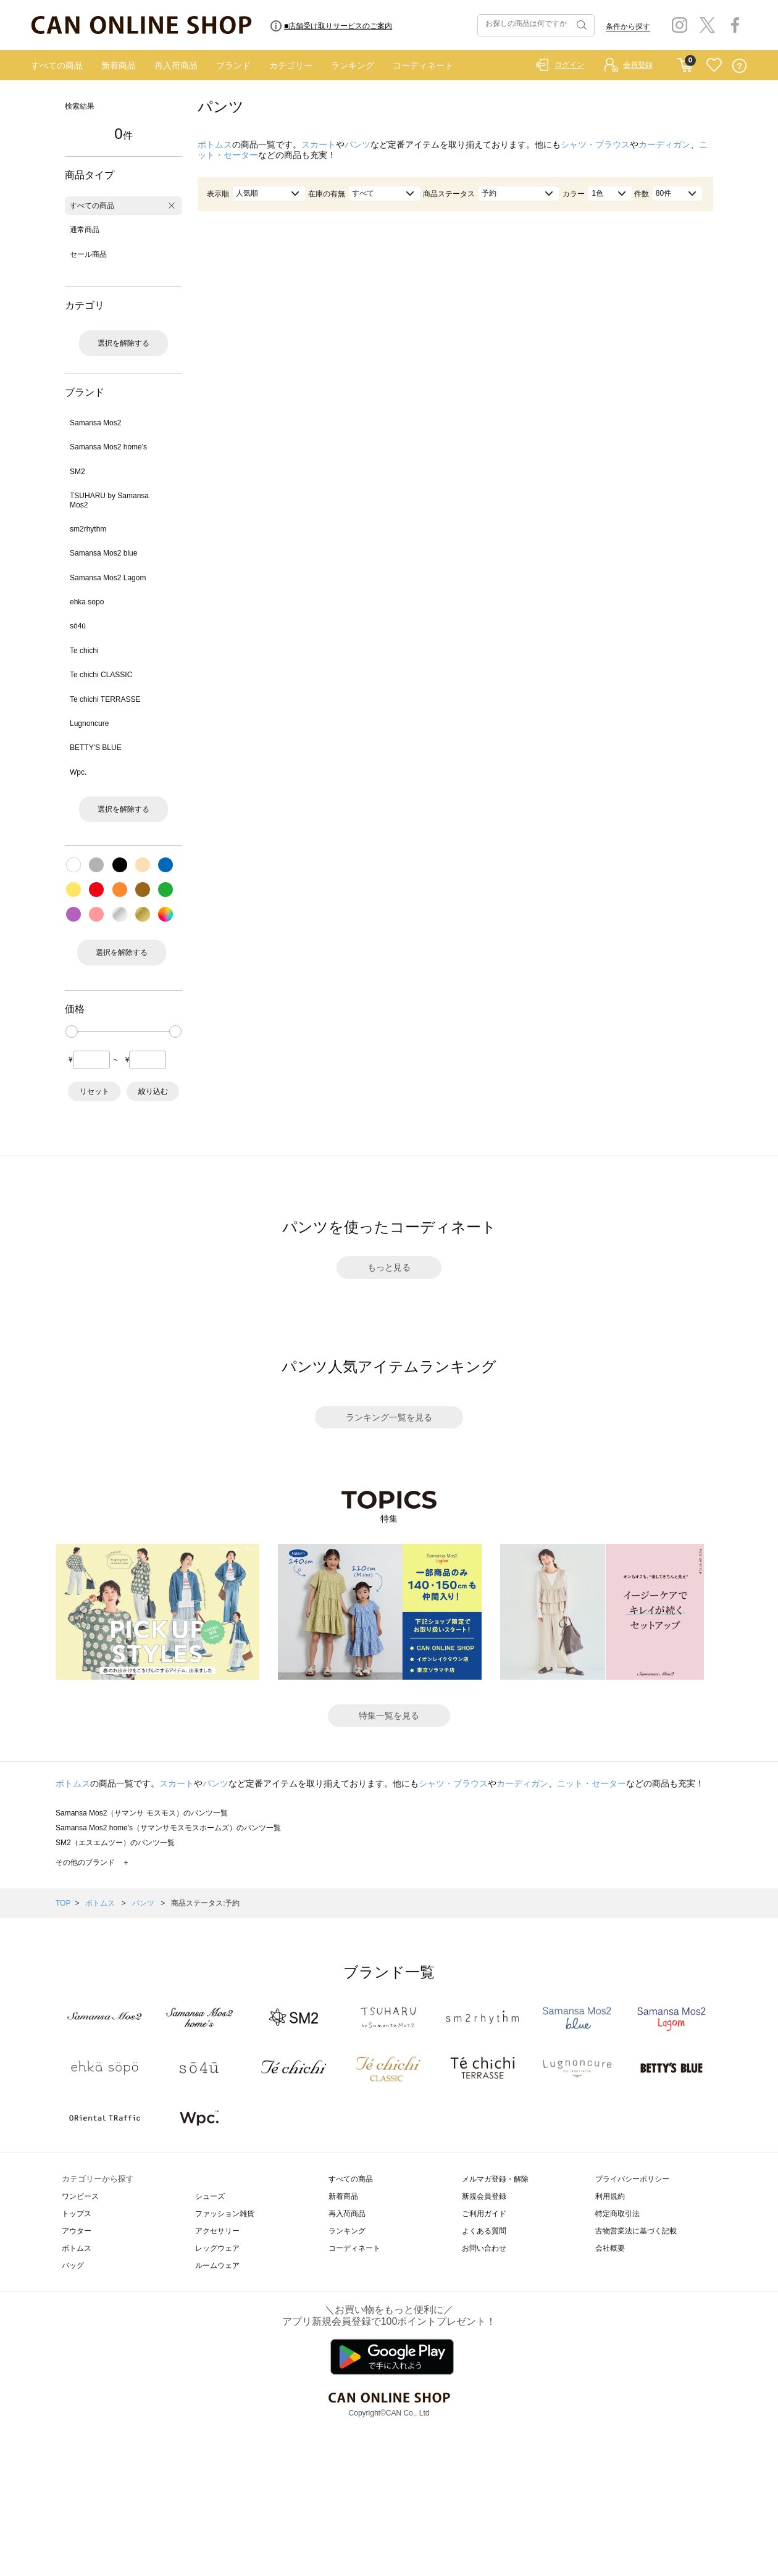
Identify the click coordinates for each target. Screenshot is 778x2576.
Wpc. (78, 772)
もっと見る (389, 1267)
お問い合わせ (484, 2248)
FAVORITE (714, 65)
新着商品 (118, 65)
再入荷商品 (176, 65)
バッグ (73, 2265)
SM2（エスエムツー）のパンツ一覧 (115, 1842)
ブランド (233, 65)
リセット (94, 1091)
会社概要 (610, 2248)
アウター (76, 2231)
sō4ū (78, 626)
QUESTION (739, 66)
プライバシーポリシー (632, 2179)
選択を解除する (123, 343)
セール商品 (88, 254)
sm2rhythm (88, 529)
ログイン (569, 64)
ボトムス (215, 144)
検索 (580, 25)
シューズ (210, 2196)
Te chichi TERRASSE (105, 699)
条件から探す (628, 26)
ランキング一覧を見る (389, 1417)
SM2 (77, 471)
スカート (318, 144)
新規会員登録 (484, 2196)
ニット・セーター (591, 1783)
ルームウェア (217, 2265)
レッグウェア (217, 2248)
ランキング (352, 65)
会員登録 (638, 64)
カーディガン (664, 144)
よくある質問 (484, 2231)
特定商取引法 (617, 2213)
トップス (76, 2213)
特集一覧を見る (389, 1715)
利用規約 (610, 2196)
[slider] (71, 1031)
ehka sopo (87, 602)
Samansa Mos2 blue (103, 553)
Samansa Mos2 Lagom (108, 577)
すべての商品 (57, 65)
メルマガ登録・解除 (495, 2179)
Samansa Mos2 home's (108, 447)
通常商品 (84, 229)
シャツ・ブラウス (595, 144)
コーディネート (423, 65)
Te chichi (84, 650)
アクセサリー (217, 2231)
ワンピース (80, 2196)
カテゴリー (290, 65)
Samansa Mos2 (95, 423)
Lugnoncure (89, 723)
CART (685, 62)
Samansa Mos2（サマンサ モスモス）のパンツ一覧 (142, 1813)
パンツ (357, 144)
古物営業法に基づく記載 (636, 2231)
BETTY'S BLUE (96, 747)
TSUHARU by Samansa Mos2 (109, 500)
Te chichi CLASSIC (101, 674)
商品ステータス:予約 (205, 1903)
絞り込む (153, 1091)
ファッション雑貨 (224, 2213)
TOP (63, 1903)
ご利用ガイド (484, 2213)
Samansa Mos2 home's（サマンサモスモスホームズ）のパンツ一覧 (168, 1828)
